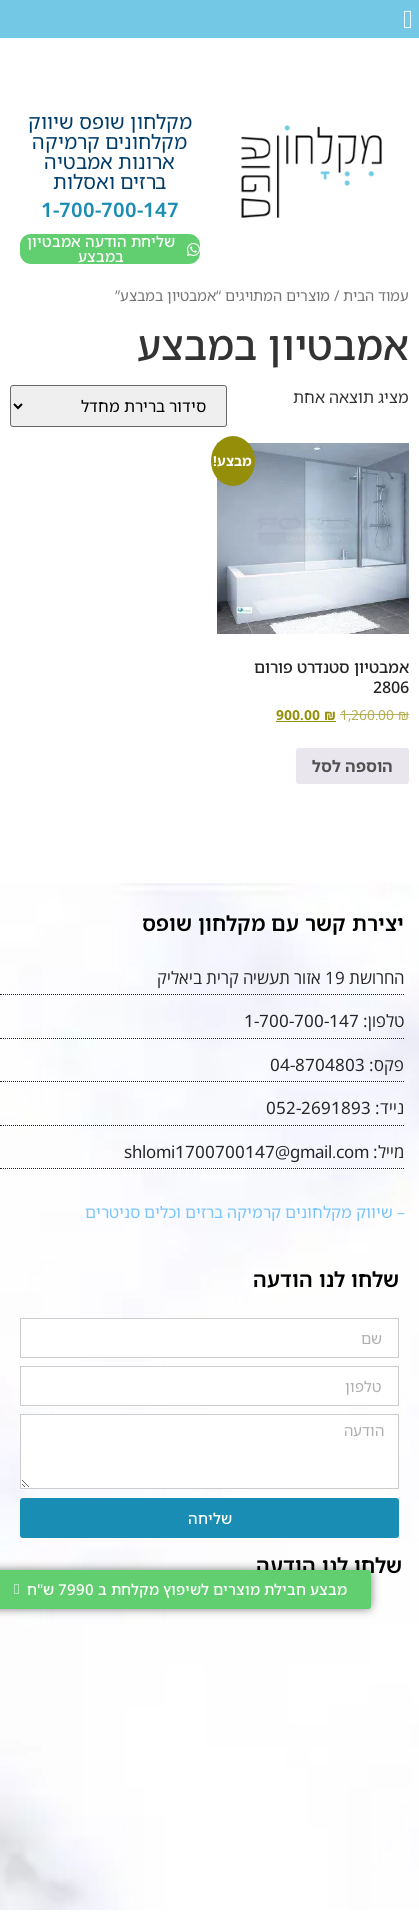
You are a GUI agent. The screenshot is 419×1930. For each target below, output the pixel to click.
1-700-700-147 (110, 209)
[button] (408, 19)
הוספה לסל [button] (352, 766)
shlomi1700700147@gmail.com (246, 1151)
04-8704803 (317, 1064)
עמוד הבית (376, 295)
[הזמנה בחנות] (118, 406)
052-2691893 (318, 1107)
